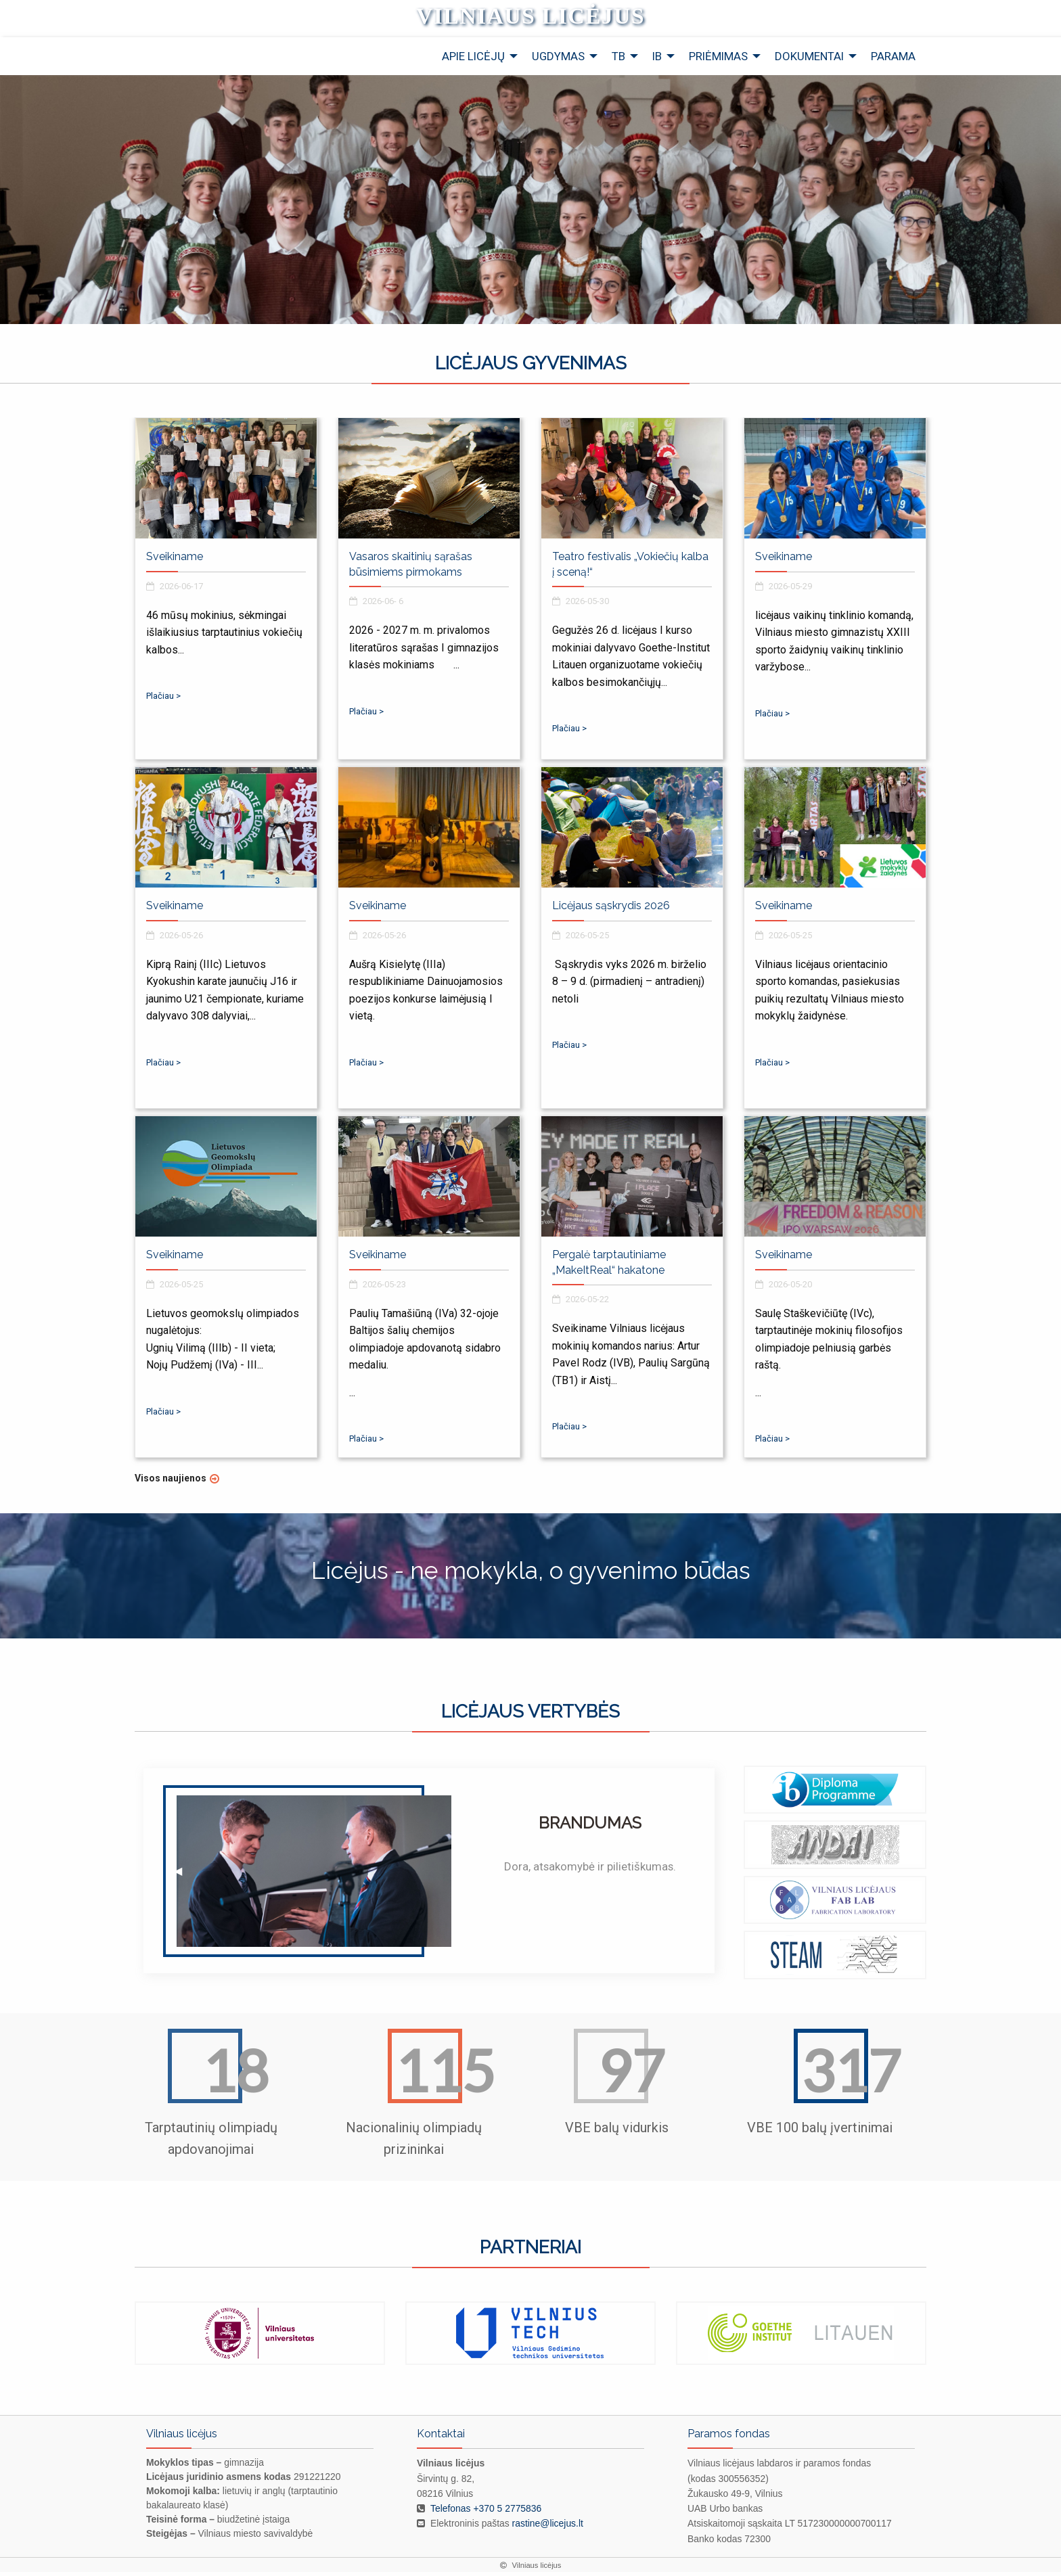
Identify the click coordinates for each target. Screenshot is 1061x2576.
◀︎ (184, 1880)
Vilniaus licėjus (530, 17)
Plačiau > (163, 700)
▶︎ (684, 1880)
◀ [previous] (154, 2345)
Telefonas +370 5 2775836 (485, 2512)
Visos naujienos (170, 1482)
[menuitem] (476, 60)
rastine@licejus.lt (547, 2528)
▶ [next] (916, 2345)
